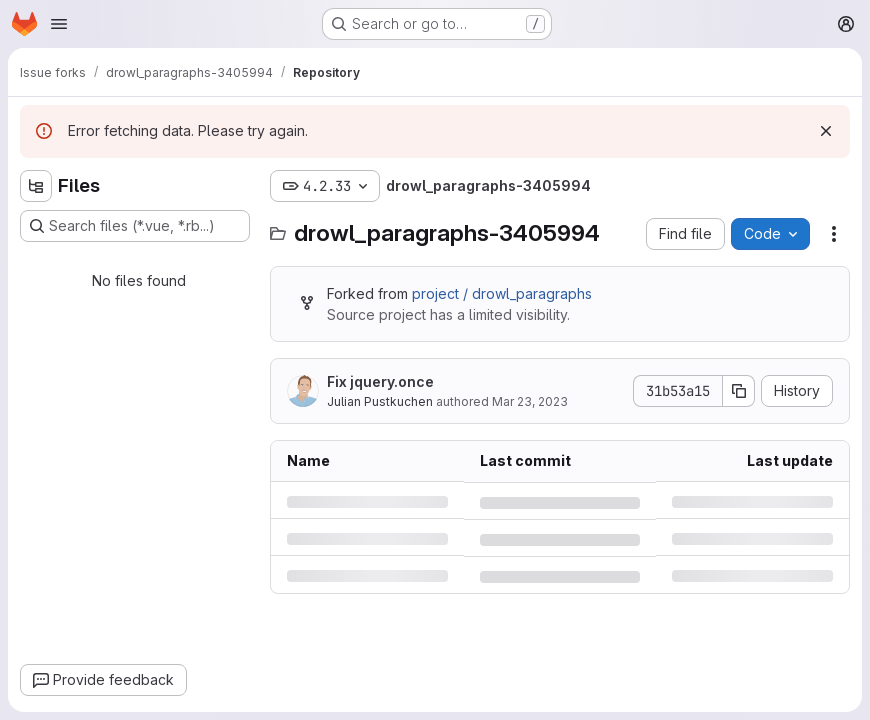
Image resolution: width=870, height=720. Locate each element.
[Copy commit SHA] (739, 391)
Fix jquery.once (380, 381)
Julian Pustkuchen (380, 401)
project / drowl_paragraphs (502, 293)
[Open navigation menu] (59, 24)
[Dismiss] (826, 131)
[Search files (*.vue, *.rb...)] (135, 226)
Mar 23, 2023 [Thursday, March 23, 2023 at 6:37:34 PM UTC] (530, 401)
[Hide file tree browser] (36, 186)
